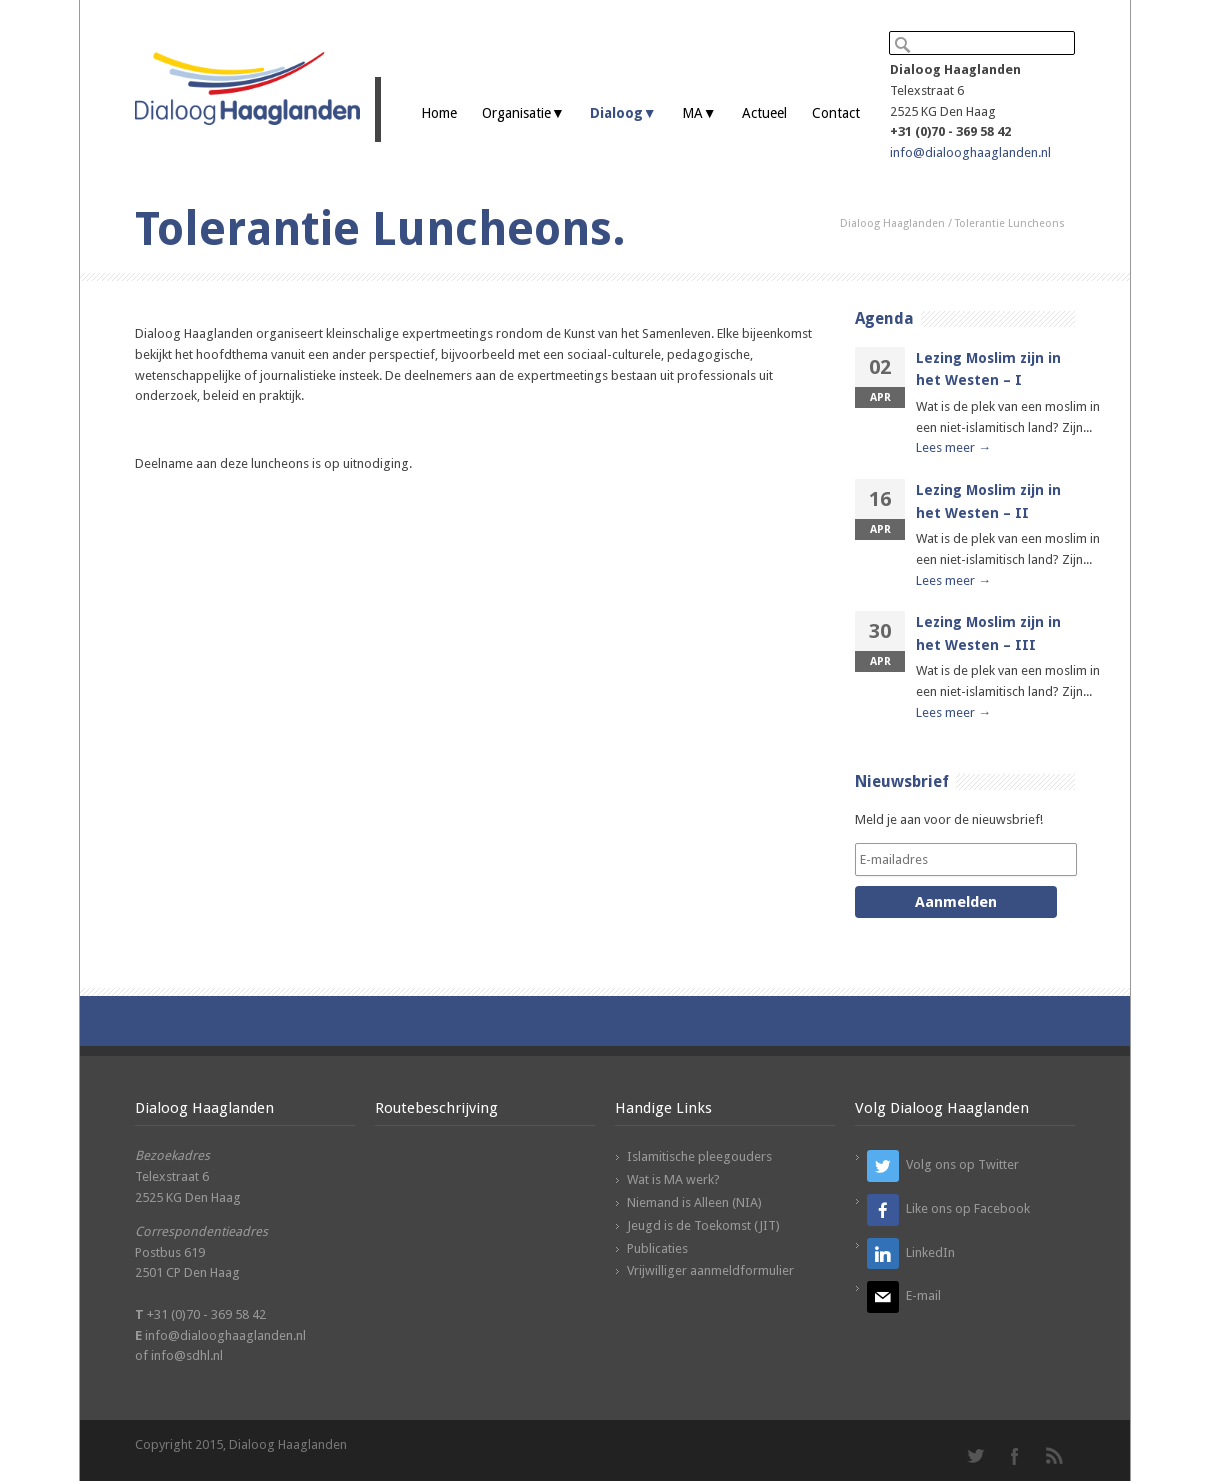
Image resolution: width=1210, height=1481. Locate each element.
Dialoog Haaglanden (892, 223)
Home (439, 113)
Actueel (764, 113)
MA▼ (699, 113)
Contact (836, 113)
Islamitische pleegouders (699, 1156)
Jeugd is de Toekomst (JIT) (703, 1225)
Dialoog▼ (623, 113)
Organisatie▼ (523, 113)
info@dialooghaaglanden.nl (970, 152)
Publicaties (657, 1248)
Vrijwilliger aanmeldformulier (710, 1270)
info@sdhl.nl (187, 1355)
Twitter (975, 1456)
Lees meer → (953, 447)
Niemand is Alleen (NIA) (694, 1202)
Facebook (1015, 1456)
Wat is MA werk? (673, 1179)
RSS (1055, 1456)
